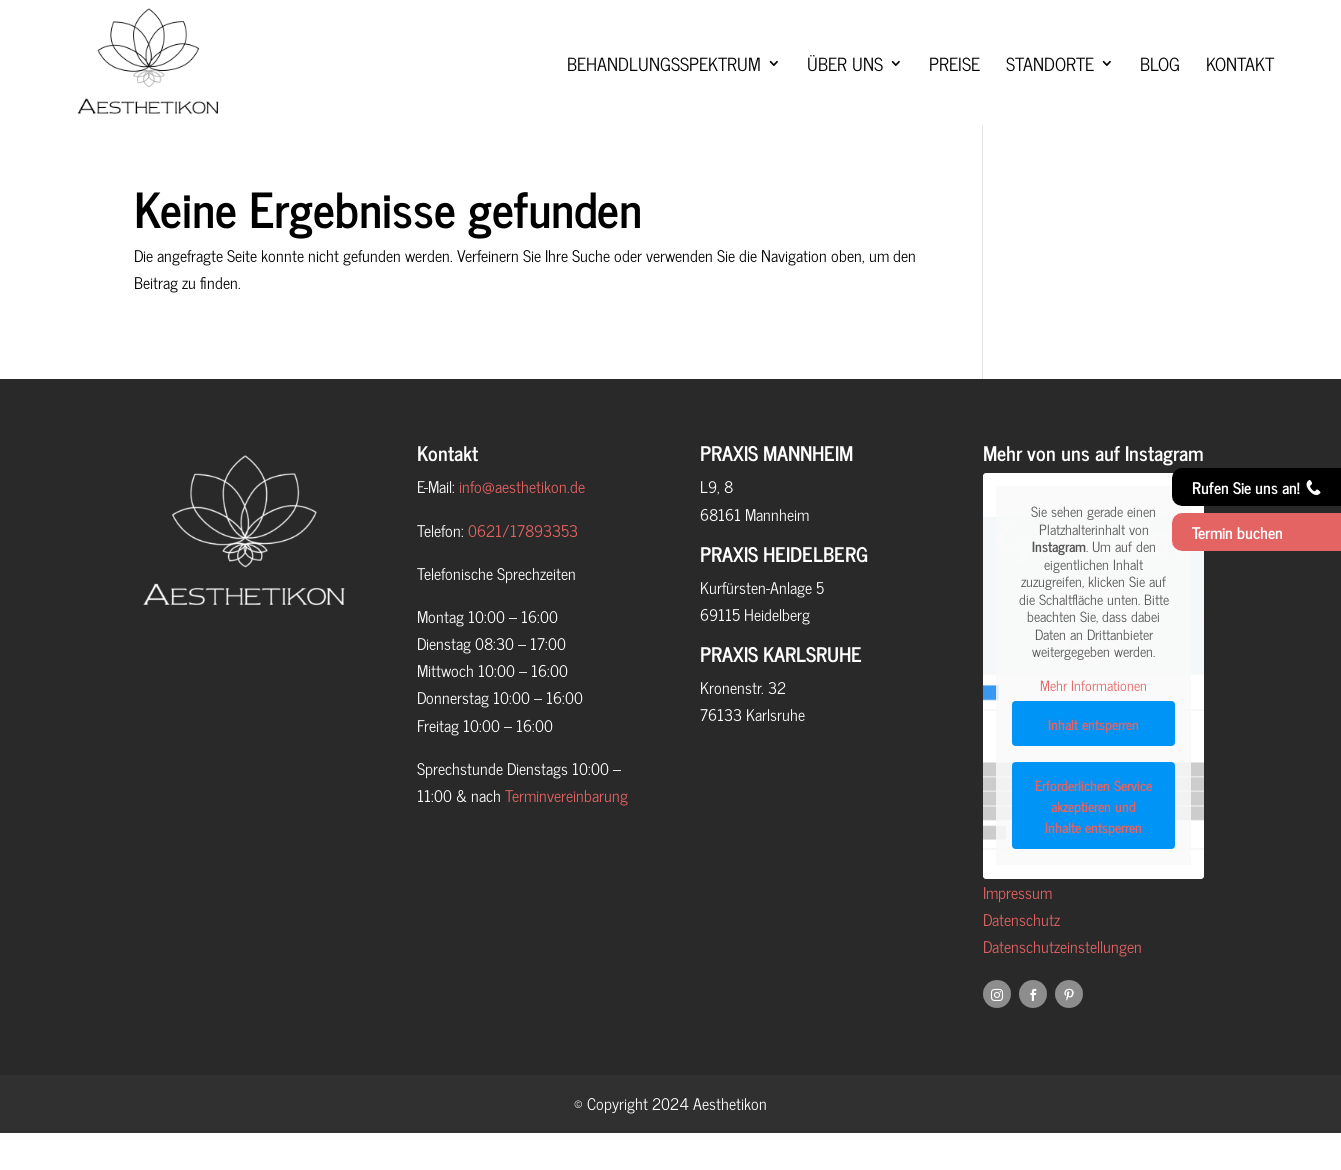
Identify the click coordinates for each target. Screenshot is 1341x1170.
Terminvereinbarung (566, 832)
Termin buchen (1237, 532)
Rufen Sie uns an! (1256, 487)
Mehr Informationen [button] (1093, 722)
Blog (1160, 85)
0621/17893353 (523, 567)
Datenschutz (1021, 956)
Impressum (1017, 929)
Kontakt (1240, 85)
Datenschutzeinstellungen (1062, 983)
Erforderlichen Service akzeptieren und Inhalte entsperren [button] (1093, 843)
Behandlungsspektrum (664, 85)
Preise (954, 85)
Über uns (845, 85)
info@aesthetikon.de (522, 523)
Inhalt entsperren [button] (1093, 761)
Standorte (1050, 85)
